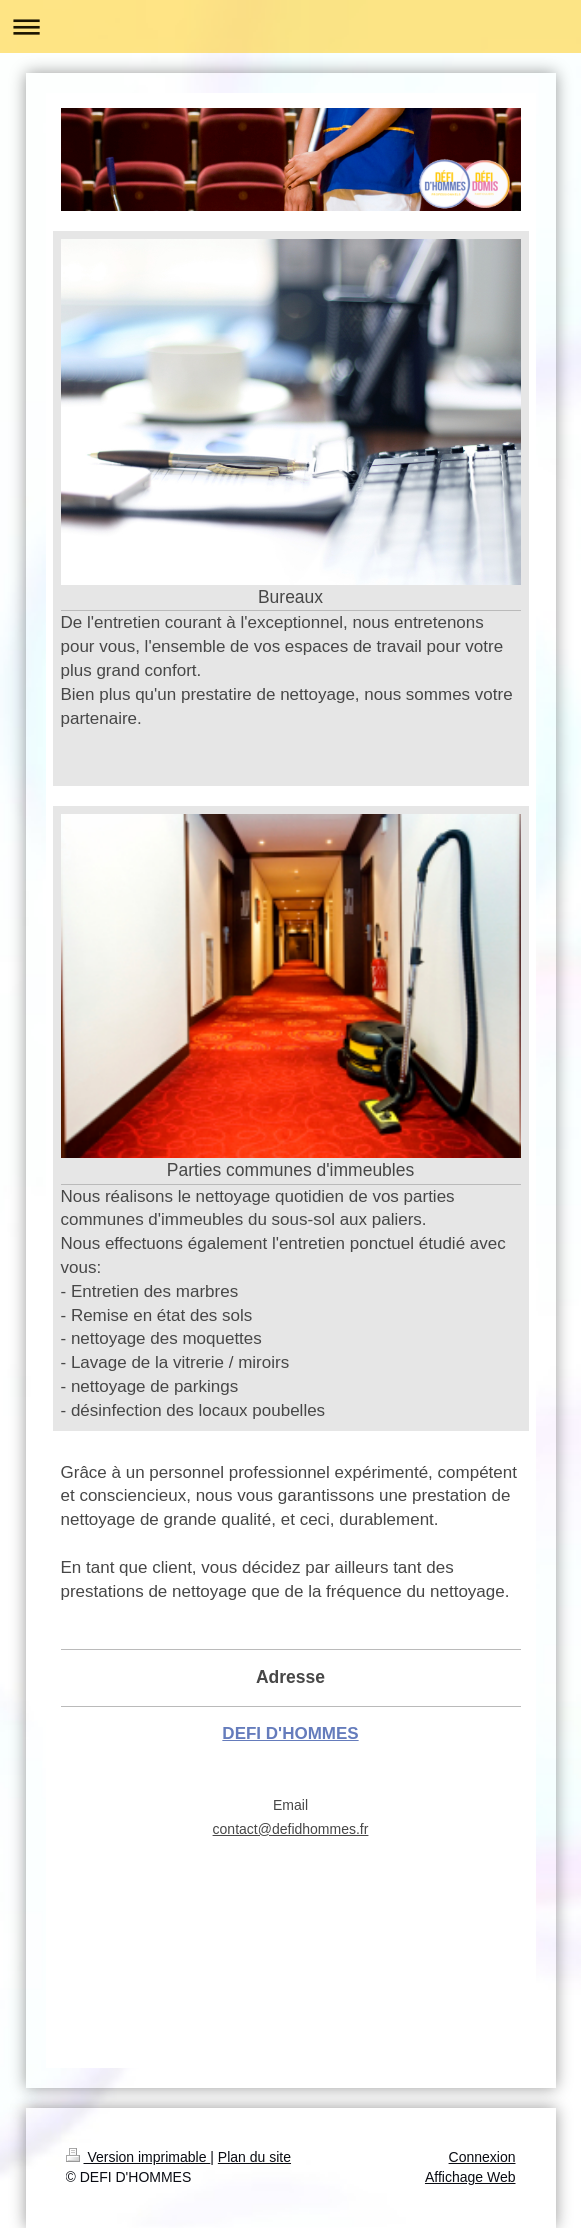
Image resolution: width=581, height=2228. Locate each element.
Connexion (482, 2157)
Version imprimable (138, 2157)
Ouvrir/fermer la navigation (290, 26)
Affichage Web (470, 2177)
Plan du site (254, 2157)
